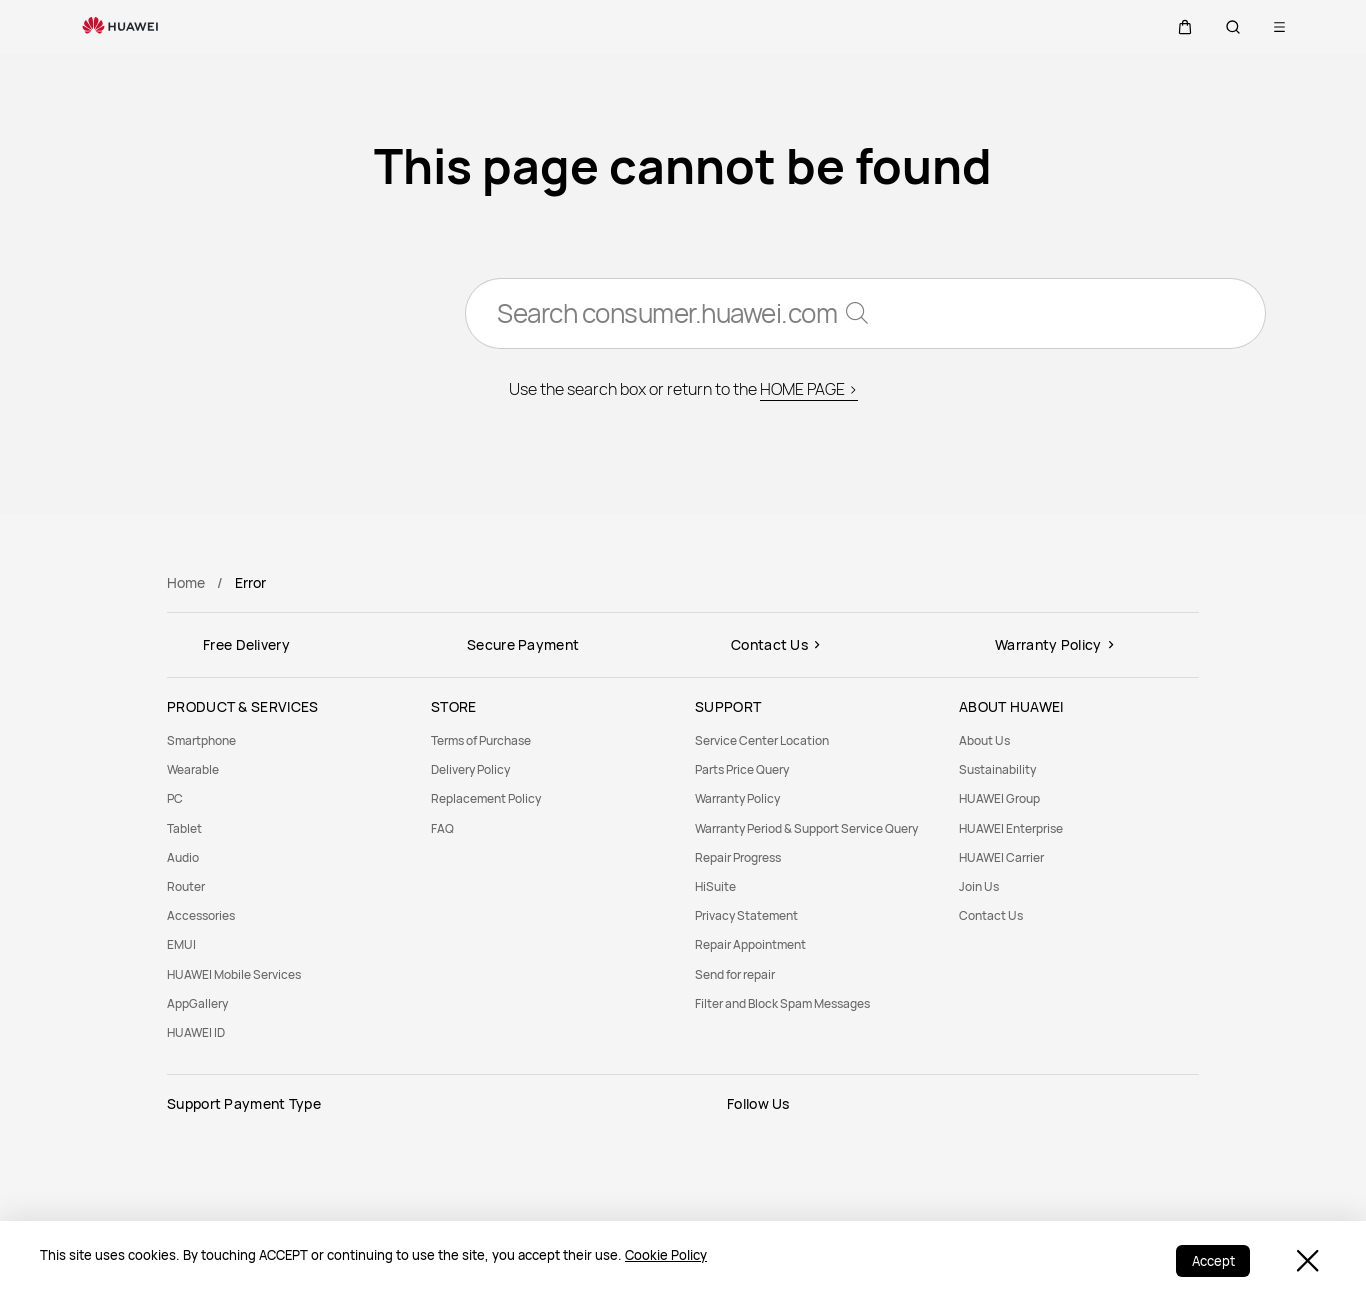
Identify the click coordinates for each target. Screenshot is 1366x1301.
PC (175, 798)
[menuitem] (287, 740)
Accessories (201, 915)
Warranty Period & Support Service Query (806, 828)
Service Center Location (762, 740)
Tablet (184, 828)
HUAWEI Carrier (1001, 857)
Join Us (979, 886)
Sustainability (997, 769)
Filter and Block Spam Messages (782, 1003)
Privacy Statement (746, 915)
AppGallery (197, 1003)
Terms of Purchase (481, 740)
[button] (1185, 27)
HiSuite (715, 886)
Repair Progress (738, 857)
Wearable (193, 769)
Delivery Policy (470, 769)
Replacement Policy (486, 798)
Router (186, 886)
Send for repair (735, 974)
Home (186, 582)
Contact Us (991, 915)
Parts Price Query (742, 769)
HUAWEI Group (999, 798)
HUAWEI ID (196, 1032)
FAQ (442, 828)
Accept (1212, 1261)
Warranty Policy (737, 798)
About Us (984, 740)
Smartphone (201, 740)
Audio (183, 857)
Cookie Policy (666, 1255)
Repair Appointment (750, 944)
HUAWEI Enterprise (1011, 828)
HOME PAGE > (809, 390)
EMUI (181, 944)
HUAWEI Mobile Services (234, 974)
